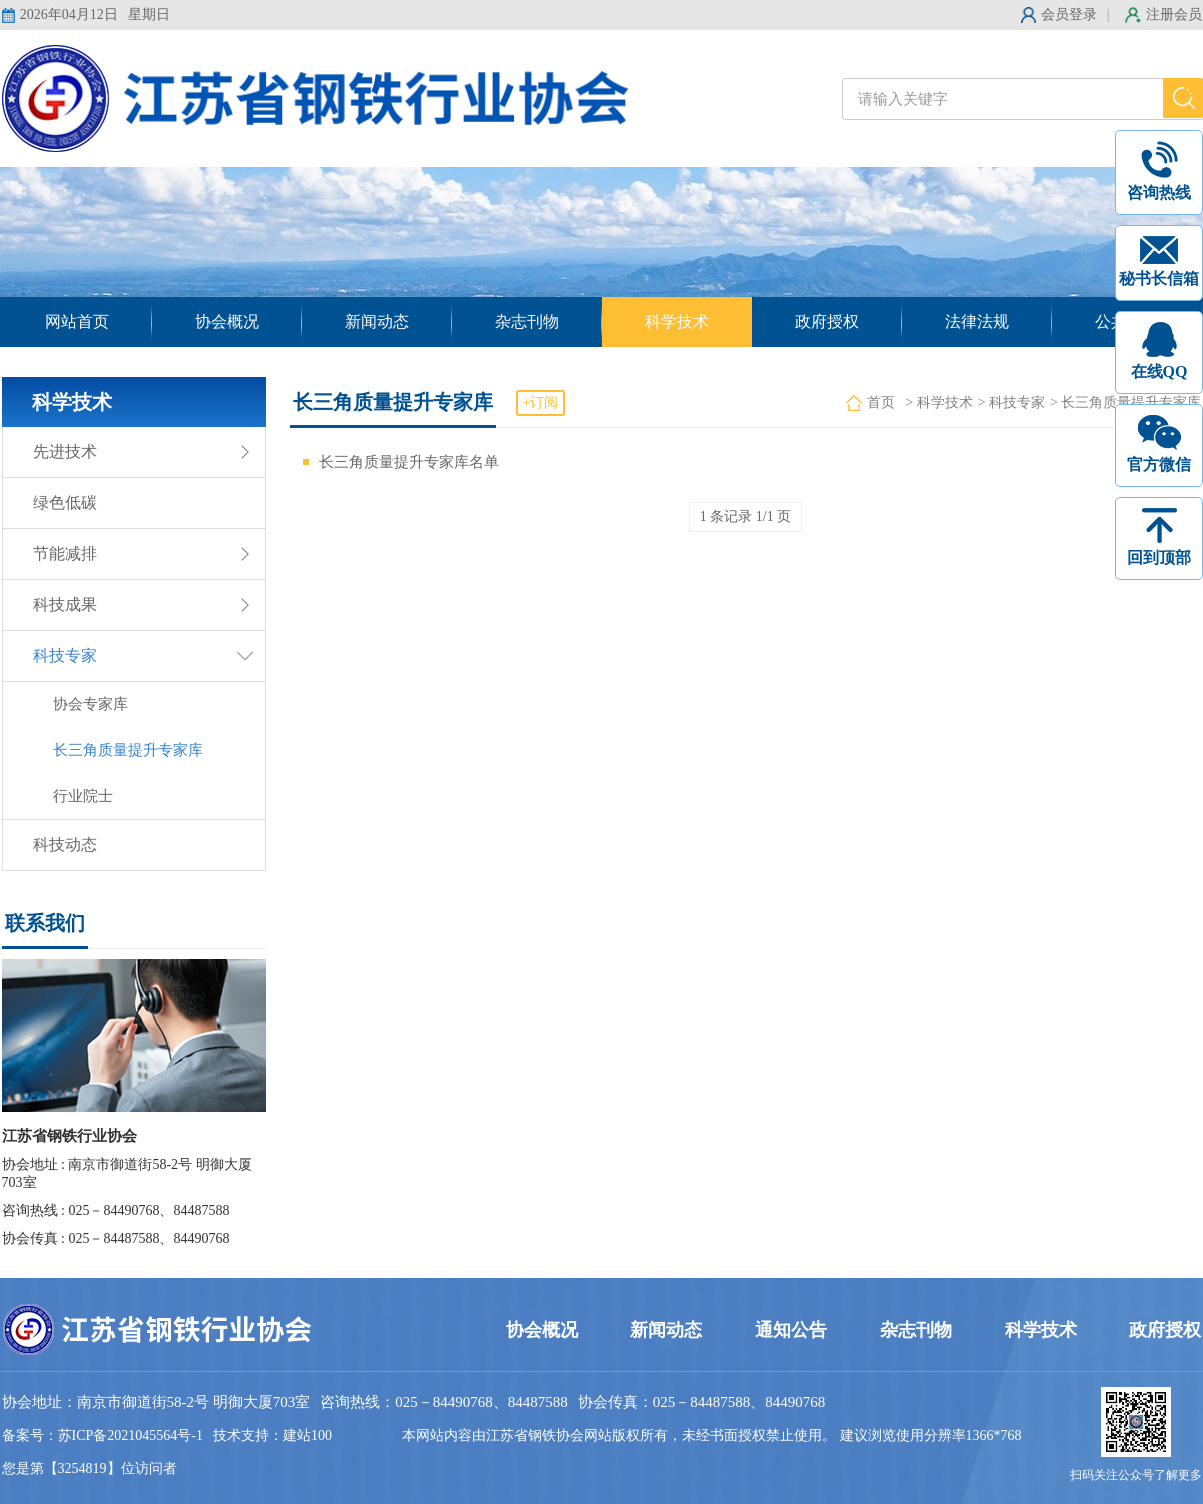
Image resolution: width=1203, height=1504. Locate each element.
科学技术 (677, 321)
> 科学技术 (938, 402)
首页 (881, 402)
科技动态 (65, 844)
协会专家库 (90, 704)
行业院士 (83, 796)
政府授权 (827, 321)
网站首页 (77, 321)
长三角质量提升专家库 (128, 750)
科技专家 (65, 655)
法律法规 (977, 321)
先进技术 (65, 451)
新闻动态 (377, 321)
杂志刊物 (527, 321)
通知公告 (791, 1330)
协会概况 (227, 321)
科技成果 (65, 604)
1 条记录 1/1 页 (745, 516)
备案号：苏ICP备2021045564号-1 (102, 1435)
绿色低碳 (65, 502)
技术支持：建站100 (272, 1435)
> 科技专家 (1011, 402)
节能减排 (65, 553)
